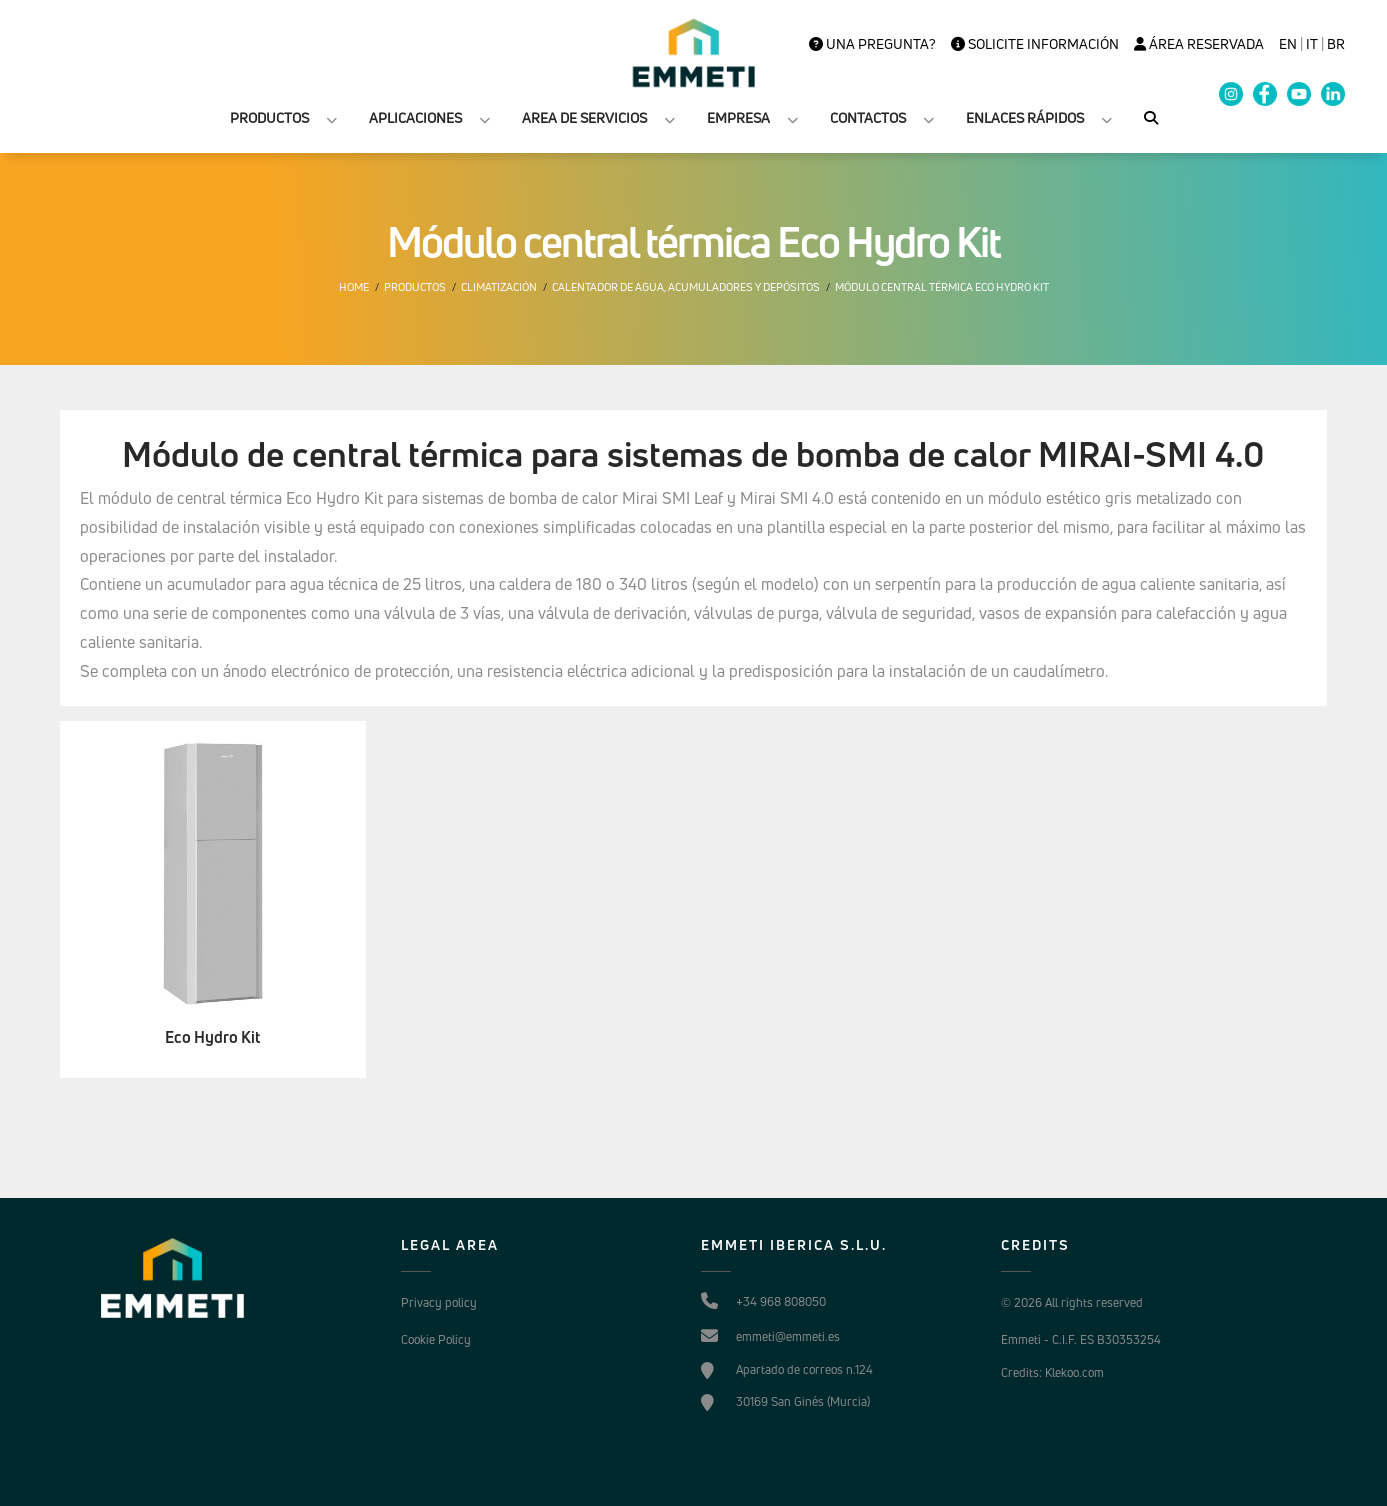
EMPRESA (738, 117)
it (1312, 44)
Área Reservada (1199, 44)
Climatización (499, 287)
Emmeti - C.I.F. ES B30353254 (1081, 1339)
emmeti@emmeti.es (788, 1336)
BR (1336, 44)
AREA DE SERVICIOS (584, 117)
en (1288, 44)
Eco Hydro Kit (212, 1037)
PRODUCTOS (269, 117)
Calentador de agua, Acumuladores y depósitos (686, 287)
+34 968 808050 (781, 1301)
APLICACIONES (415, 117)
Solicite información (1035, 44)
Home (354, 287)
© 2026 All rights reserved (1072, 1302)
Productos (415, 287)
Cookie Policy (436, 1339)
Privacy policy (439, 1302)
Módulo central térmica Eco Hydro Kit (942, 287)
